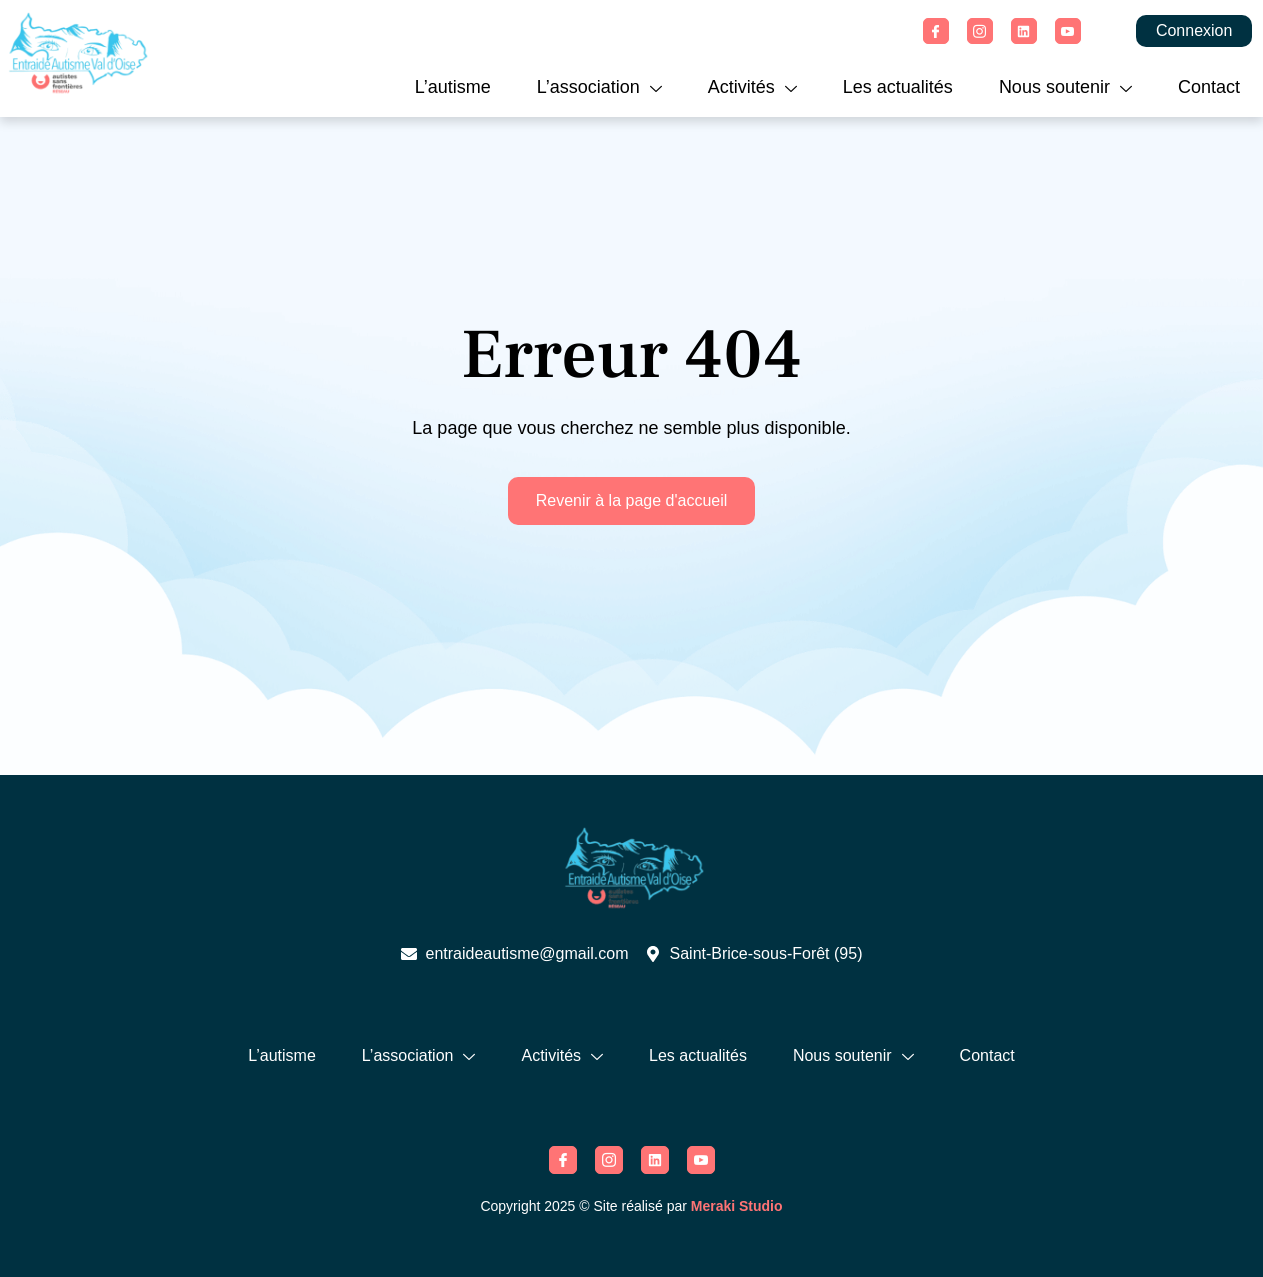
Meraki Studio (737, 1206)
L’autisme (453, 87)
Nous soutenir (1065, 87)
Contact (1209, 87)
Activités (752, 87)
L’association (599, 87)
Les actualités (898, 87)
